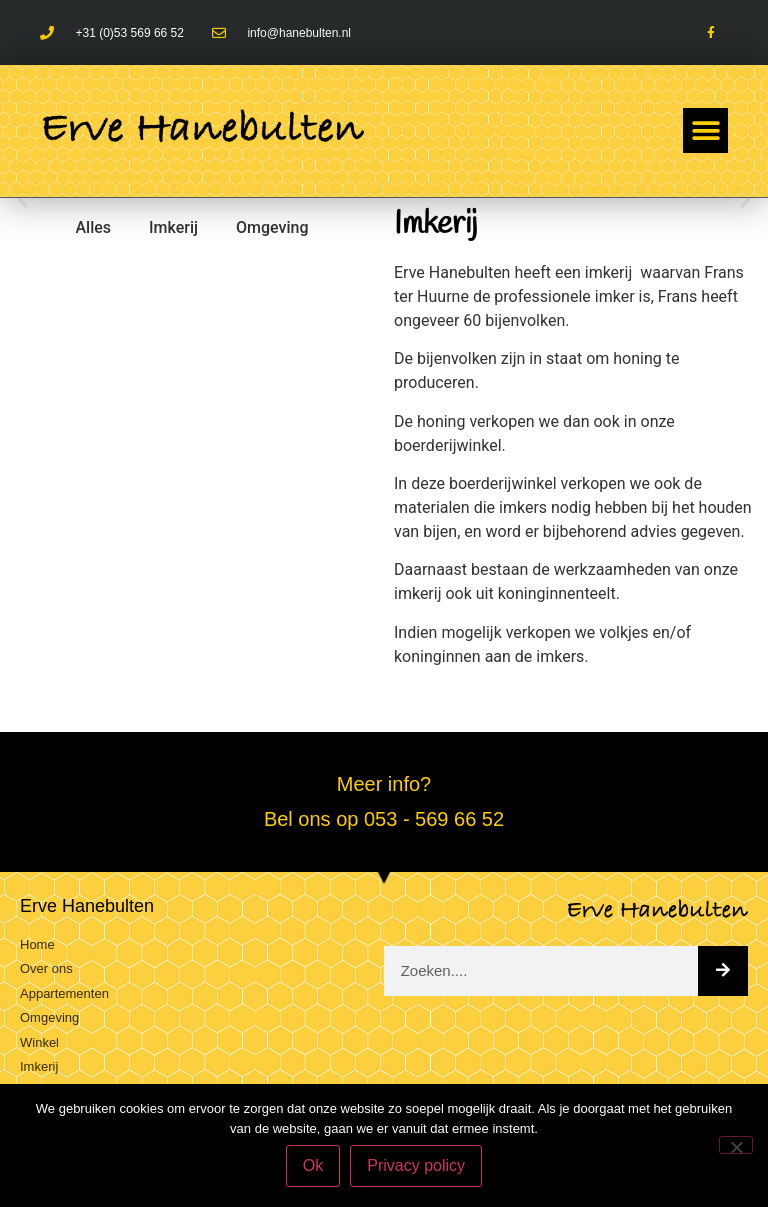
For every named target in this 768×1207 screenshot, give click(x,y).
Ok (313, 1165)
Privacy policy (416, 1165)
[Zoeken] (723, 971)
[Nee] (736, 1145)
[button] (705, 130)
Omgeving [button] (272, 227)
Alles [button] (93, 227)
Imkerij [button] (173, 227)
